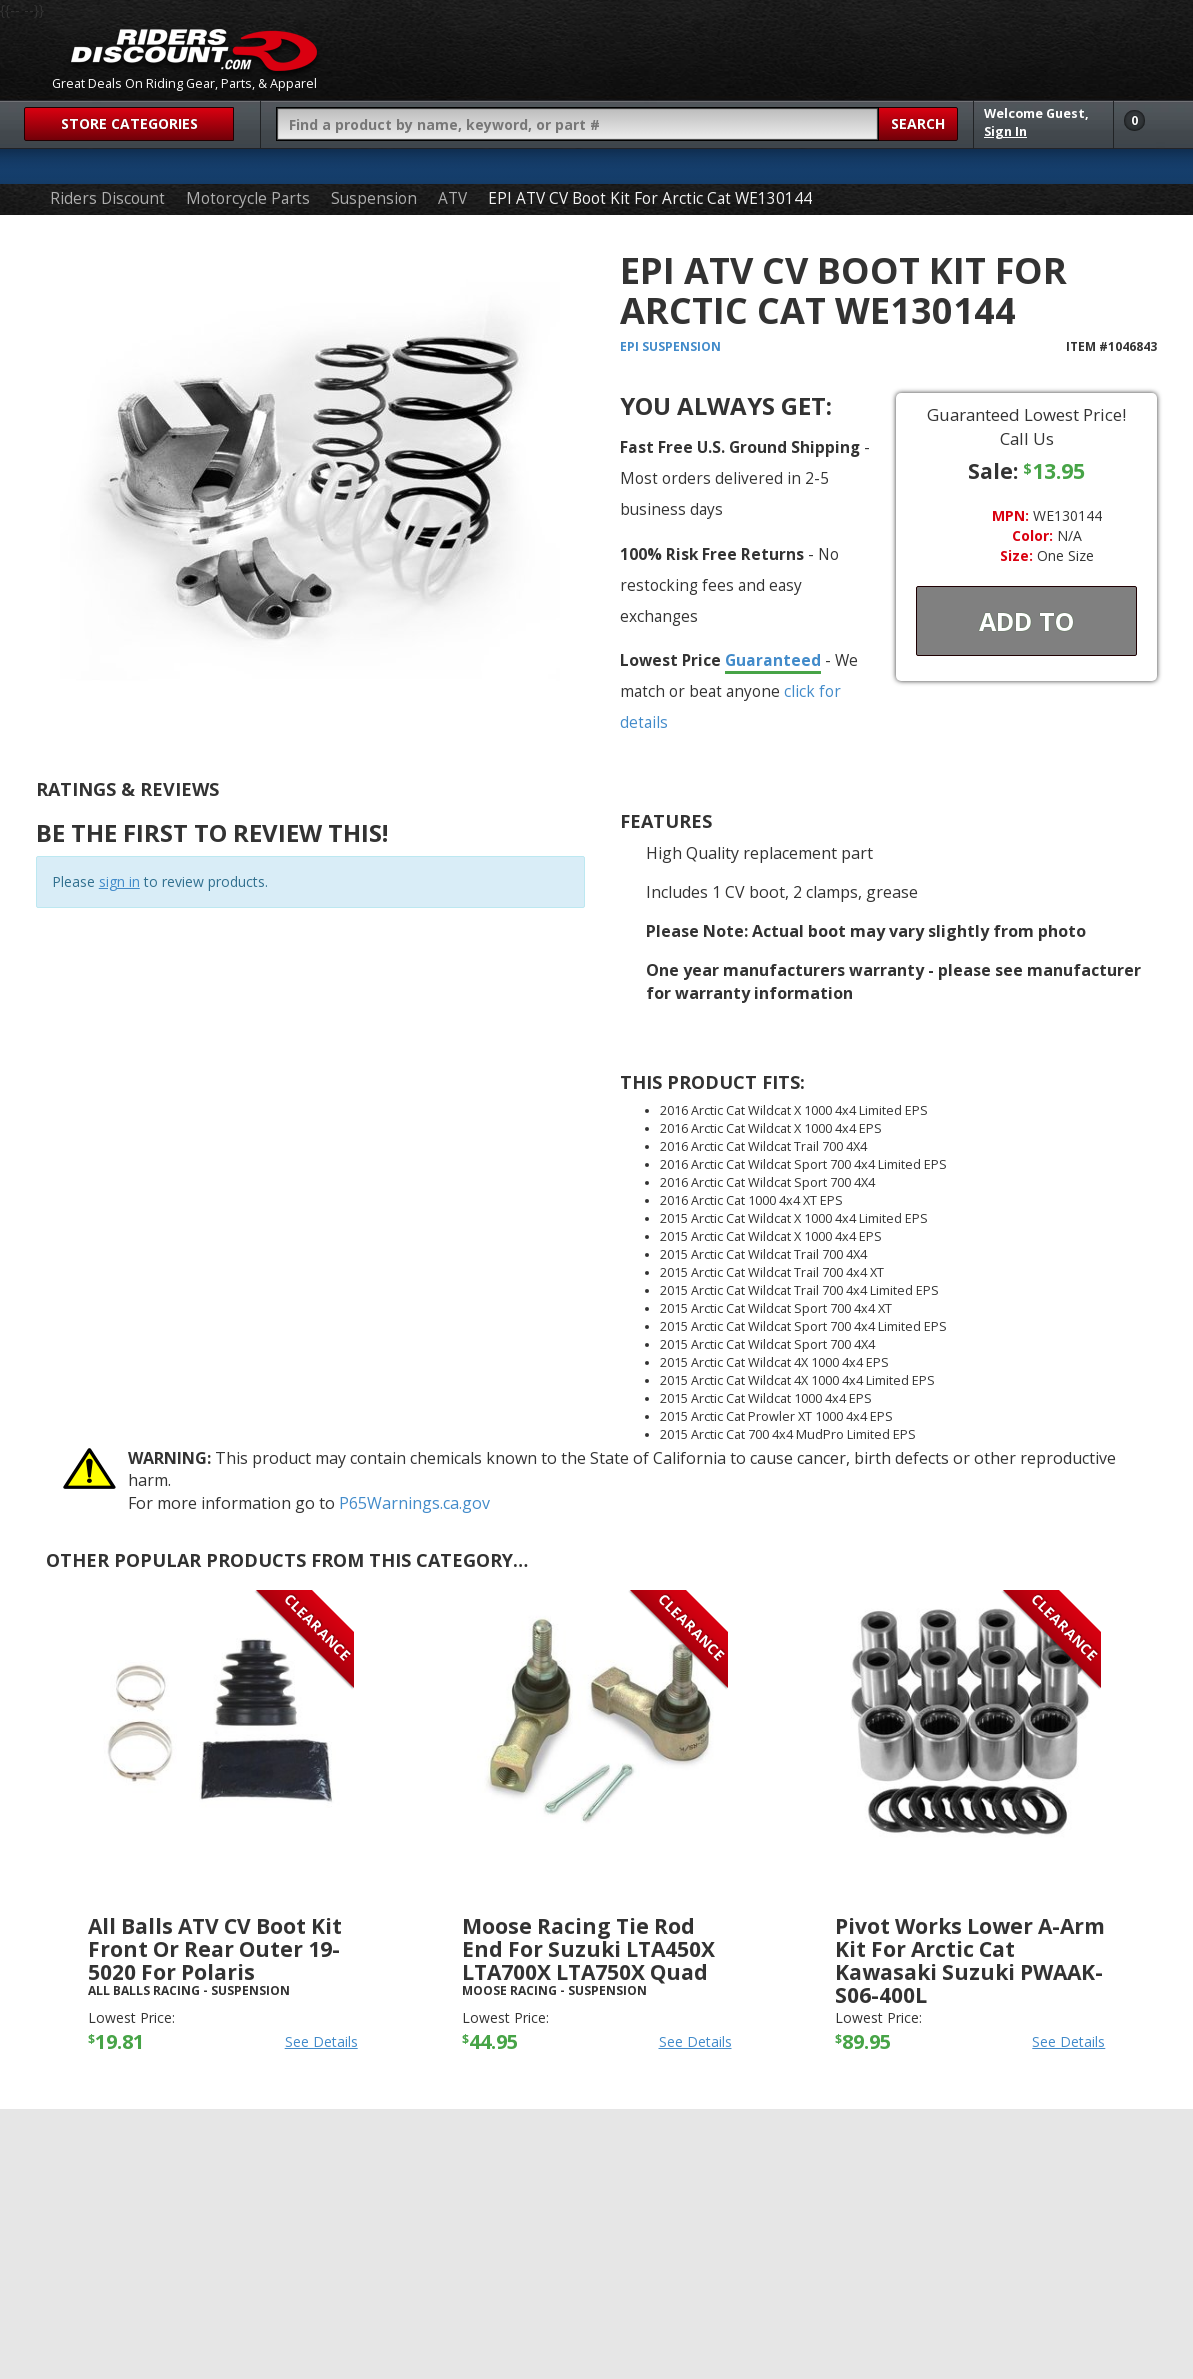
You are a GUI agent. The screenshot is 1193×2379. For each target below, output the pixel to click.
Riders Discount (107, 198)
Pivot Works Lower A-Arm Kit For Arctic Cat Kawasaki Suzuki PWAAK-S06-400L (970, 1960)
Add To (1026, 621)
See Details (321, 2041)
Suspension (374, 198)
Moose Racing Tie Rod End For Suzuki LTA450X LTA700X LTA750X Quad (588, 1949)
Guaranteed (773, 660)
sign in (119, 881)
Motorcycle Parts (248, 198)
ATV (452, 198)
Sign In (1005, 131)
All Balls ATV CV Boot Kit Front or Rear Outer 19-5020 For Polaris (215, 1949)
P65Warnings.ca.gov (414, 1503)
